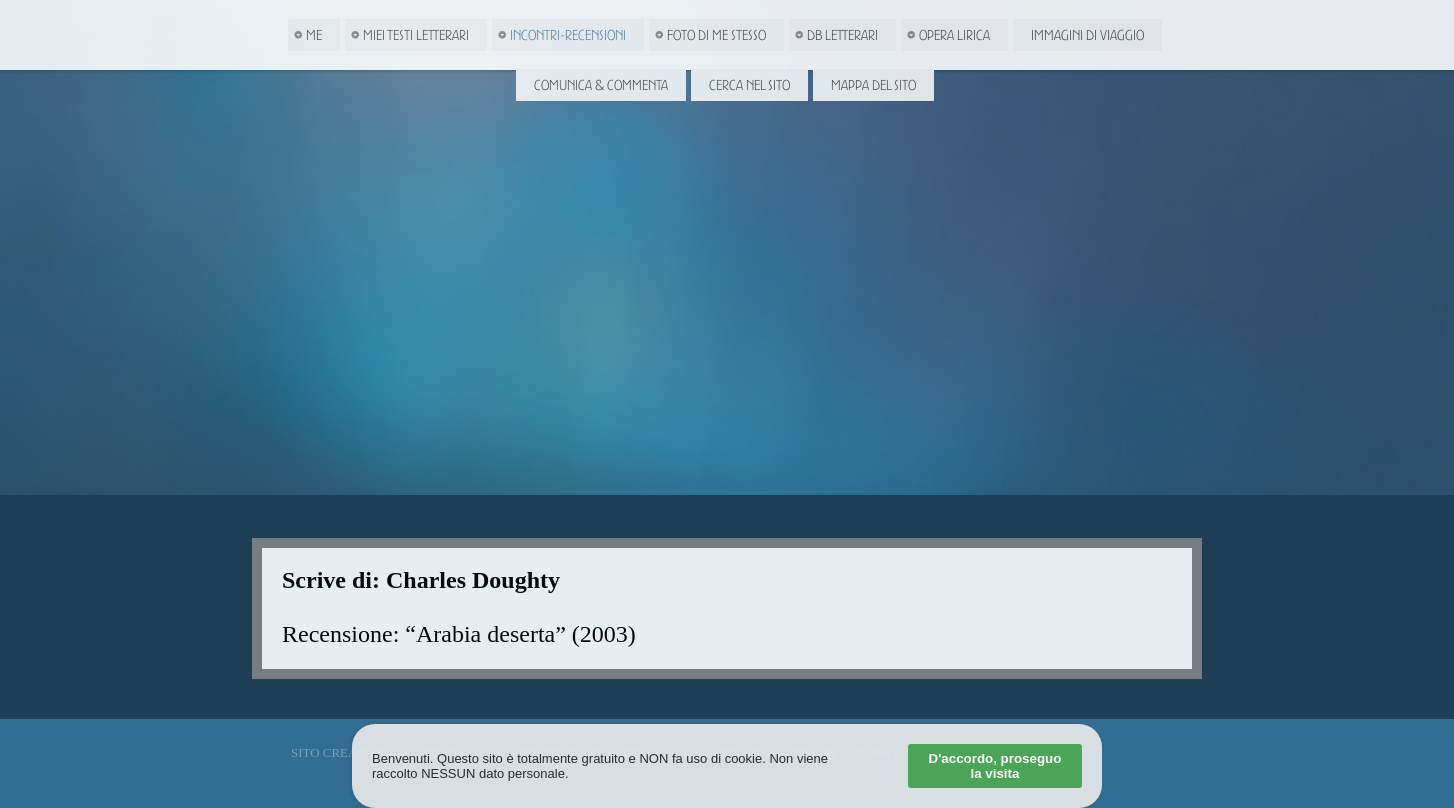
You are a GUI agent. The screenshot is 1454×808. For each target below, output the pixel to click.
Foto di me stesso (716, 35)
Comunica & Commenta (601, 85)
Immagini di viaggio (1087, 35)
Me (314, 35)
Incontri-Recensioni (568, 35)
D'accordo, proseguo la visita (995, 766)
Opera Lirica (954, 35)
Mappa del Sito (873, 85)
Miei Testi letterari (416, 35)
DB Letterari (842, 35)
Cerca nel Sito (749, 85)
